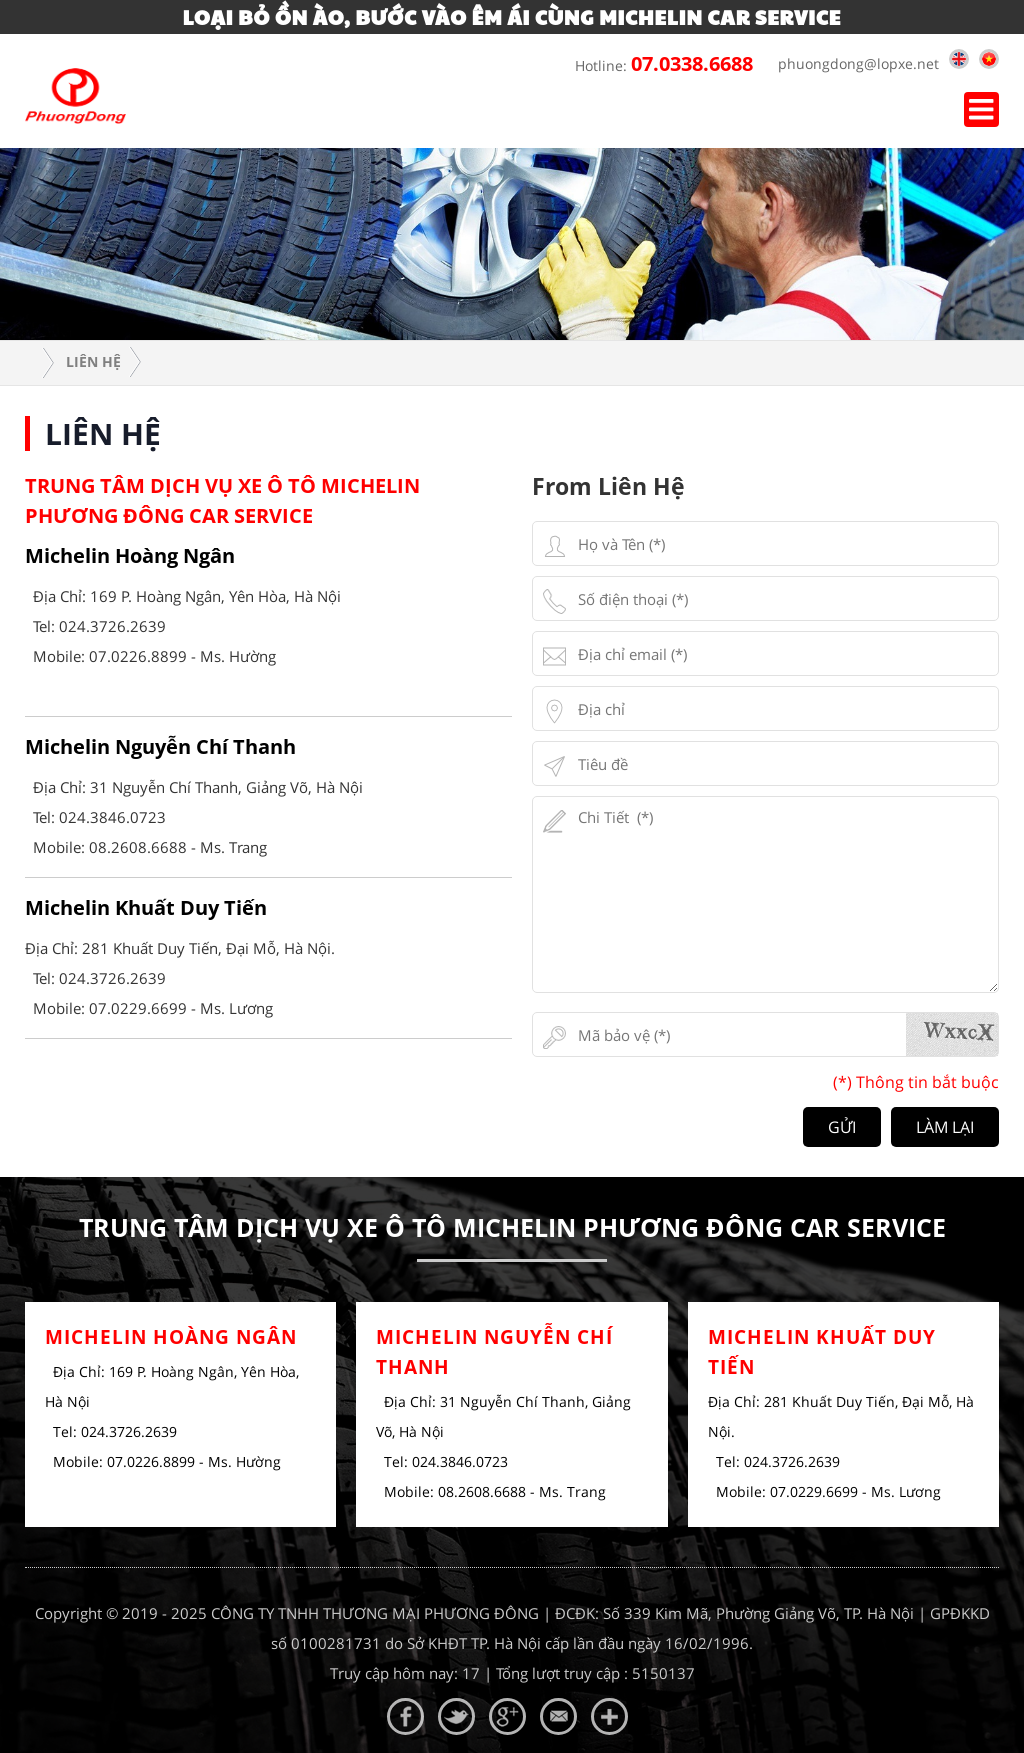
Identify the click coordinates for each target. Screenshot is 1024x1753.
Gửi (842, 1127)
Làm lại (945, 1127)
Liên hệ (93, 361)
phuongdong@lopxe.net (853, 63)
